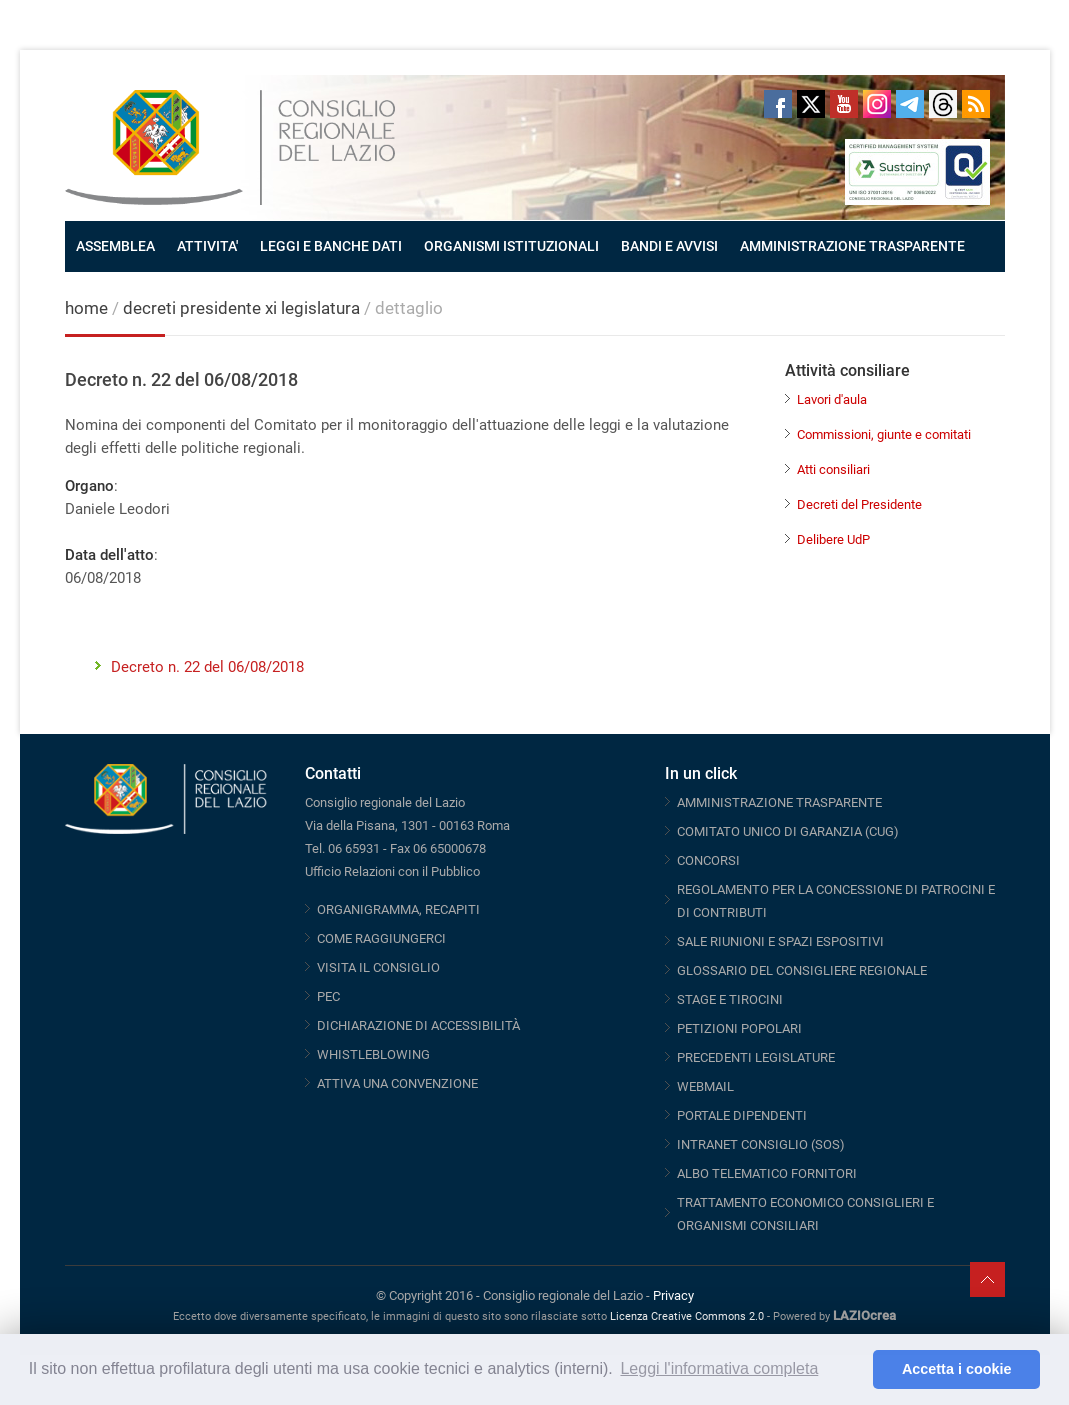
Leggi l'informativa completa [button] (719, 1368)
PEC (328, 996)
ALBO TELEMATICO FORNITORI (767, 1173)
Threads (943, 104)
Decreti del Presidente (859, 504)
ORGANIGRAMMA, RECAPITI (398, 909)
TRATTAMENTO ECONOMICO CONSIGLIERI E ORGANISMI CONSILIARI (805, 1214)
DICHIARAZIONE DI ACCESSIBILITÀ (418, 1025)
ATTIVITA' (207, 246)
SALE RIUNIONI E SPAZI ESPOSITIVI (780, 941)
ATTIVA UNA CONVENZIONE (397, 1083)
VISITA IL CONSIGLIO (378, 967)
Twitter (811, 104)
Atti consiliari (833, 469)
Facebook (778, 104)
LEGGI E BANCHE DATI (331, 246)
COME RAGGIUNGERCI (381, 938)
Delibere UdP (833, 539)
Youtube (844, 104)
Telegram (910, 104)
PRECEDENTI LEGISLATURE (756, 1057)
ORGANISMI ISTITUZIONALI (511, 246)
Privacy (673, 1295)
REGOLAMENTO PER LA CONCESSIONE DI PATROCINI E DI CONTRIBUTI (836, 901)
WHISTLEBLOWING (373, 1054)
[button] (852, 1370)
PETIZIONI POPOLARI (739, 1028)
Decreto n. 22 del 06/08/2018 (207, 667)
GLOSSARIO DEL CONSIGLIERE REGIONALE (802, 970)
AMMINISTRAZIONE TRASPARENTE (852, 246)
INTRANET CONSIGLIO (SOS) (761, 1144)
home (86, 308)
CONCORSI (708, 860)
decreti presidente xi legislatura (241, 308)
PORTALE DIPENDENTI (742, 1115)
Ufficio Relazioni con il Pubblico (392, 871)
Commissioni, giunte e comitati (884, 434)
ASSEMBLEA (115, 246)
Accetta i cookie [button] (957, 1369)
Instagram (877, 104)
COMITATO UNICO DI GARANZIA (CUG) (788, 831)
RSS (976, 104)
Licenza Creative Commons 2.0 (687, 1316)
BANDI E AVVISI (669, 246)
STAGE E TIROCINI (730, 999)
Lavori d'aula (832, 399)
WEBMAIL (705, 1086)
